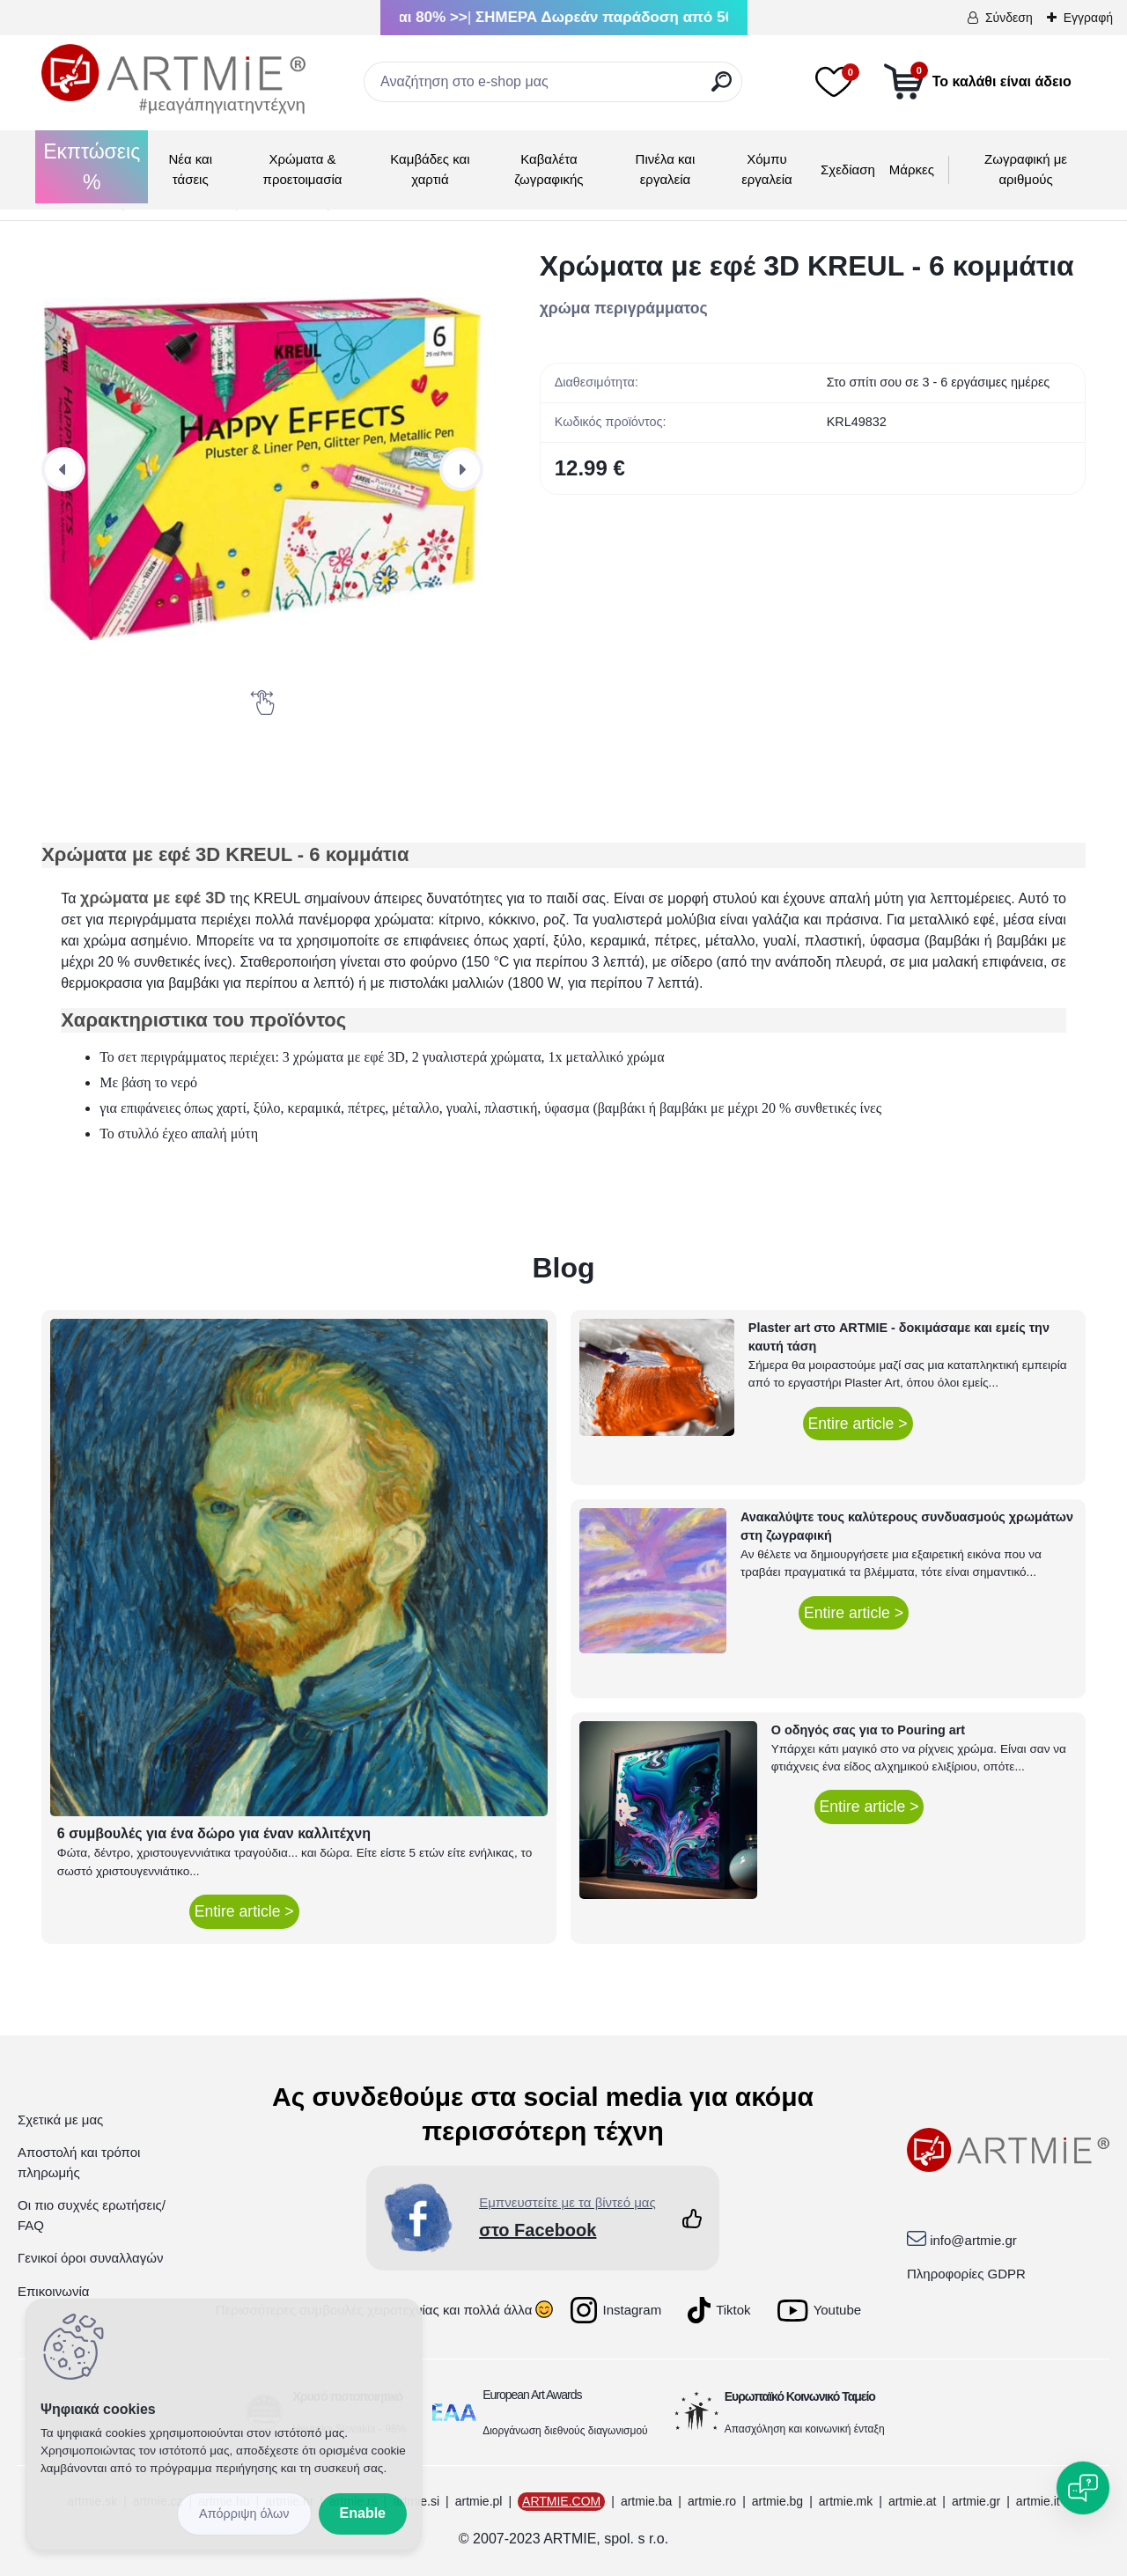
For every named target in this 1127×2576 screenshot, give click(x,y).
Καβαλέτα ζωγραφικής (548, 169)
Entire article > (244, 1911)
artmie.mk (846, 2501)
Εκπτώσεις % (91, 167)
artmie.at (912, 2501)
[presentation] (63, 469)
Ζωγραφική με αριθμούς (1025, 169)
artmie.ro (712, 2501)
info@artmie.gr (973, 2240)
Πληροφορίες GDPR (966, 2273)
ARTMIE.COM (561, 2501)
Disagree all (244, 2514)
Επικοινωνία (53, 2291)
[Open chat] (1083, 2488)
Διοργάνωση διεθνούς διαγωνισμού (565, 2431)
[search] (721, 88)
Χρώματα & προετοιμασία (303, 169)
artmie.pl (479, 2501)
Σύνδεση (1009, 18)
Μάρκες (911, 169)
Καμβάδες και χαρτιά (429, 169)
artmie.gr (976, 2501)
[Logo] (173, 79)
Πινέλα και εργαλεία (666, 169)
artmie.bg (777, 2501)
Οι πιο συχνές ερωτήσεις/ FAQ (92, 2215)
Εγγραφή (1088, 18)
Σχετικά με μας (60, 2119)
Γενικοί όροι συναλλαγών (90, 2257)
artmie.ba (646, 2501)
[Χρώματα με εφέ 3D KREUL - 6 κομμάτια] (262, 469)
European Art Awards (531, 2395)
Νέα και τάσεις (190, 169)
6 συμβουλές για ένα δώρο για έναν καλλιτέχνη (214, 1833)
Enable (363, 2513)
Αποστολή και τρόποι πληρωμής (79, 2162)
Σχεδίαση (848, 169)
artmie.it (1038, 2501)
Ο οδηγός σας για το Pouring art (868, 1730)
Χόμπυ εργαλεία (766, 169)
